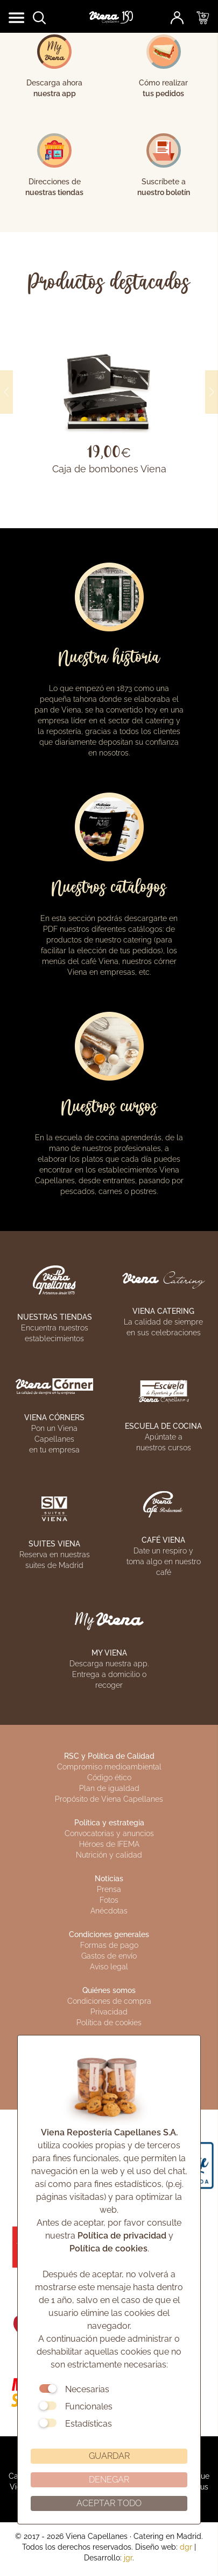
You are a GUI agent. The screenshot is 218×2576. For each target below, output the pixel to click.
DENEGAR (109, 2479)
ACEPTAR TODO (109, 2503)
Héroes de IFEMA (109, 1844)
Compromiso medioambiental (109, 1766)
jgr (128, 2557)
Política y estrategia (109, 1822)
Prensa (109, 1889)
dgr (186, 2547)
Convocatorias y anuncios (109, 1833)
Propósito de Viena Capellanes (109, 1799)
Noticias (109, 1878)
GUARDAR (109, 2456)
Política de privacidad (122, 2235)
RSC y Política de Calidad (109, 1756)
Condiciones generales (109, 1934)
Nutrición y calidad (109, 1855)
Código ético (109, 1777)
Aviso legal (109, 1966)
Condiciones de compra (109, 2001)
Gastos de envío (109, 1956)
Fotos (109, 1900)
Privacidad (109, 2011)
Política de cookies (108, 2248)
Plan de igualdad (109, 1788)
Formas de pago (109, 1945)
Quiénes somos (109, 1990)
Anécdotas (109, 1910)
